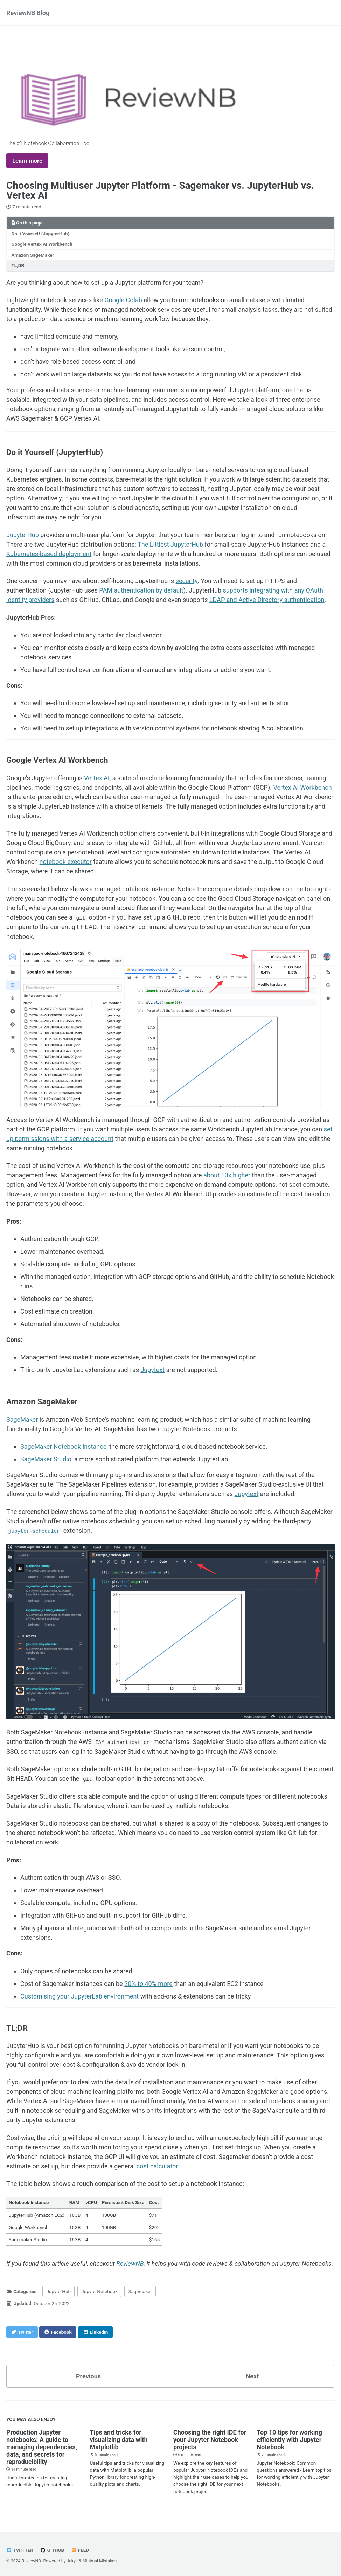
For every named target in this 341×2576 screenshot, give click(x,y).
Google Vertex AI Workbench (42, 244)
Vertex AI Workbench (302, 787)
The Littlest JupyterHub (170, 544)
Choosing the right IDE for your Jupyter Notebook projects (209, 2439)
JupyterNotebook (99, 2290)
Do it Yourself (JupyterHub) (41, 233)
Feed (80, 2549)
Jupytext (152, 1369)
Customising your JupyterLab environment (79, 1995)
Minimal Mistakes (100, 2559)
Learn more (27, 160)
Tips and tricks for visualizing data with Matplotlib (118, 2439)
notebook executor (66, 861)
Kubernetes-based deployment (48, 554)
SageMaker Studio (45, 1458)
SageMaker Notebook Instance (63, 1446)
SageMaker (22, 1419)
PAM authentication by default (141, 590)
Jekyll (72, 2559)
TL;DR (18, 265)
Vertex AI (97, 778)
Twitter (19, 2549)
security (187, 580)
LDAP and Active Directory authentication (267, 599)
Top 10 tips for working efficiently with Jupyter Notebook (289, 2439)
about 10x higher (226, 1174)
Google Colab (123, 300)
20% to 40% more (148, 1982)
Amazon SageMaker (33, 255)
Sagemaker (140, 2290)
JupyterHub (22, 535)
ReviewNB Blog (27, 12)
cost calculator (157, 2165)
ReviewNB (130, 2262)
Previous (88, 2375)
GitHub (52, 2549)
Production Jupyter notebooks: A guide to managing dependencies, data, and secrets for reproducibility (41, 2446)
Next (252, 2375)
